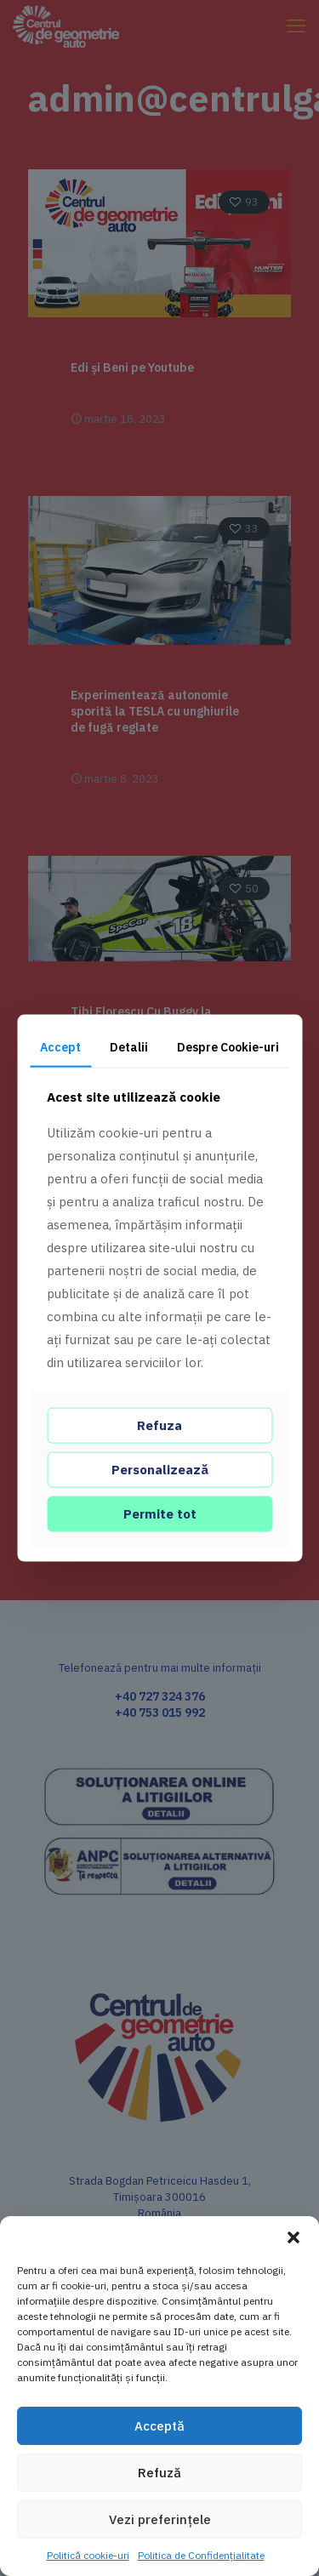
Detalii (129, 1047)
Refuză (159, 2473)
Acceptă (159, 2426)
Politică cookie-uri (88, 2555)
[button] (293, 2237)
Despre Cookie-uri (228, 1047)
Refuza (159, 1424)
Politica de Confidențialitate (201, 2555)
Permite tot (160, 1513)
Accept (60, 1047)
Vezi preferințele (160, 2519)
